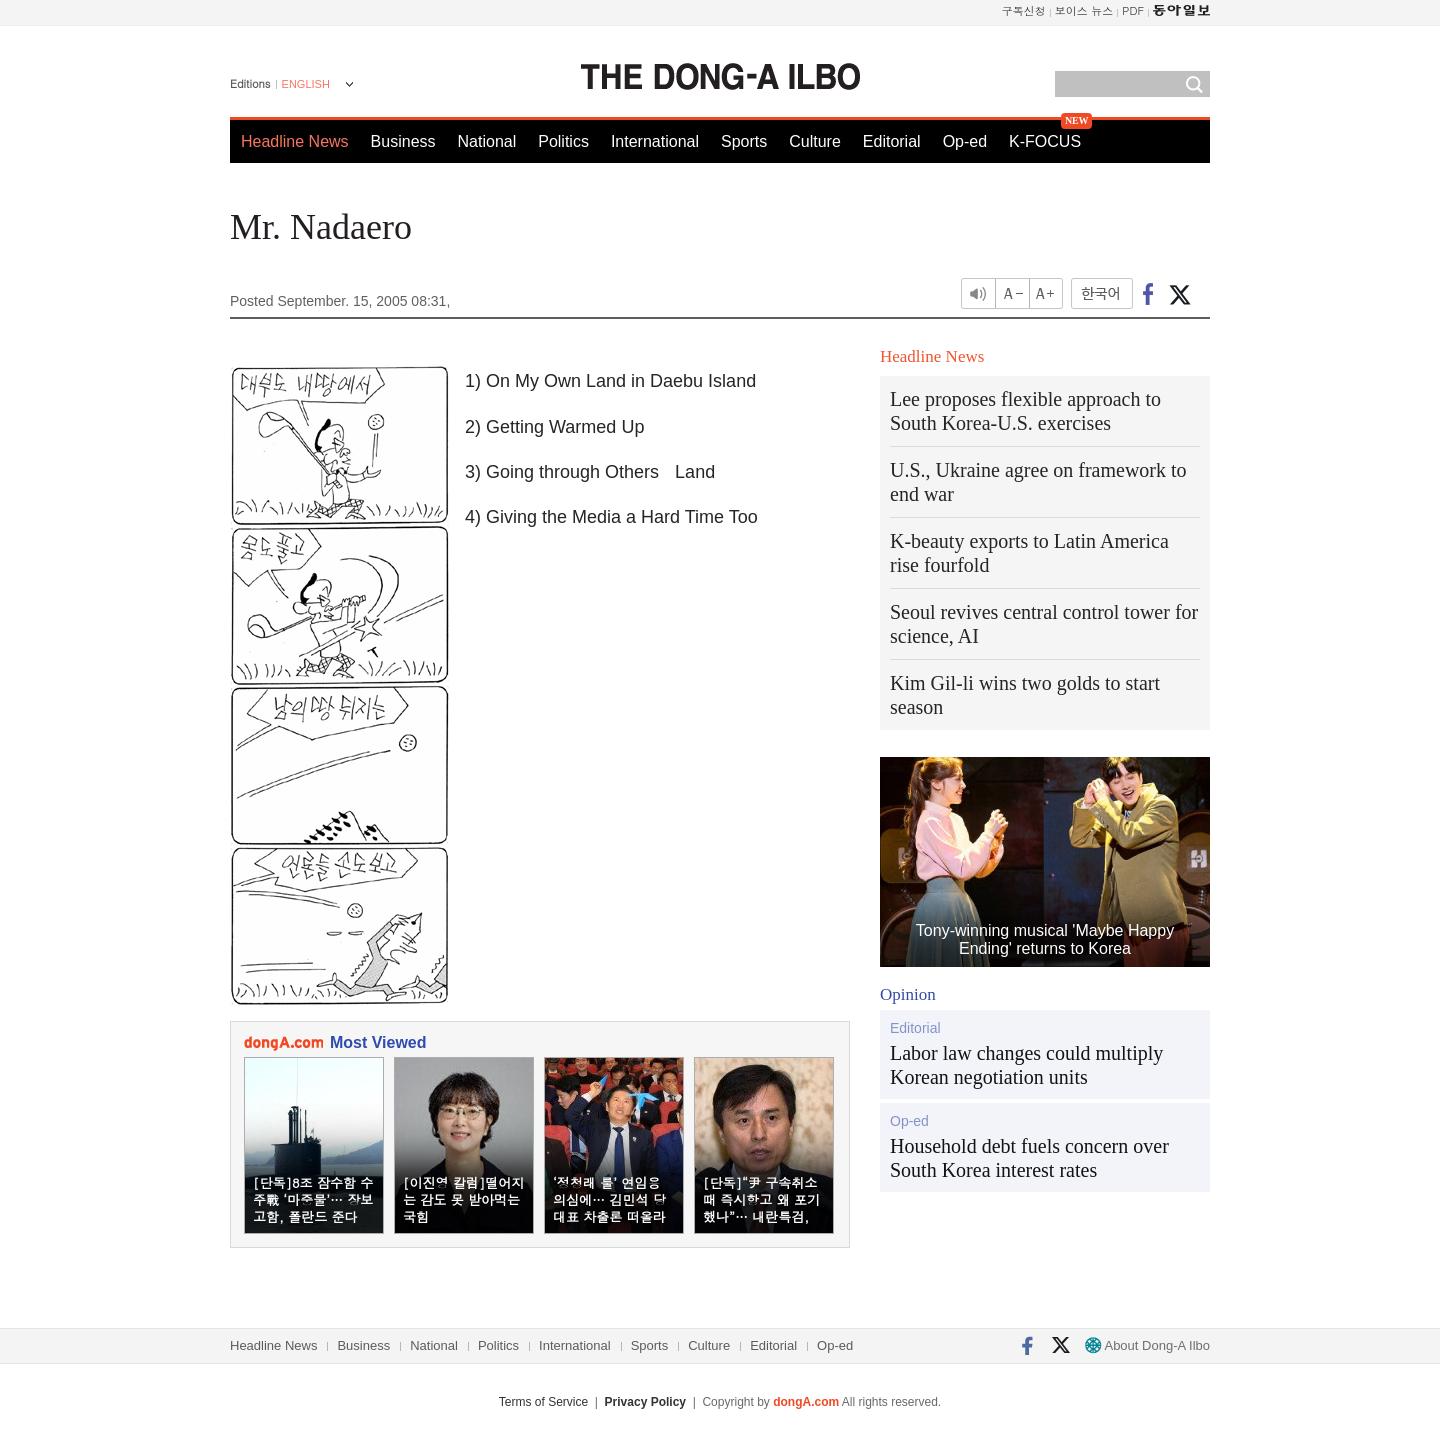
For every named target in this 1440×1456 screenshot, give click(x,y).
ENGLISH (306, 84)
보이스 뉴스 (1084, 10)
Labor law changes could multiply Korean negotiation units (1026, 1065)
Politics (563, 141)
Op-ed (965, 141)
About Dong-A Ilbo (1147, 1345)
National (487, 141)
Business (403, 141)
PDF (1133, 10)
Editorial (892, 141)
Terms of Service (543, 1402)
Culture (815, 141)
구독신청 (1024, 10)
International (655, 141)
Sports (744, 141)
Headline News (295, 141)
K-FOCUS (1045, 141)
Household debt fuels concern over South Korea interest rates (1029, 1158)
